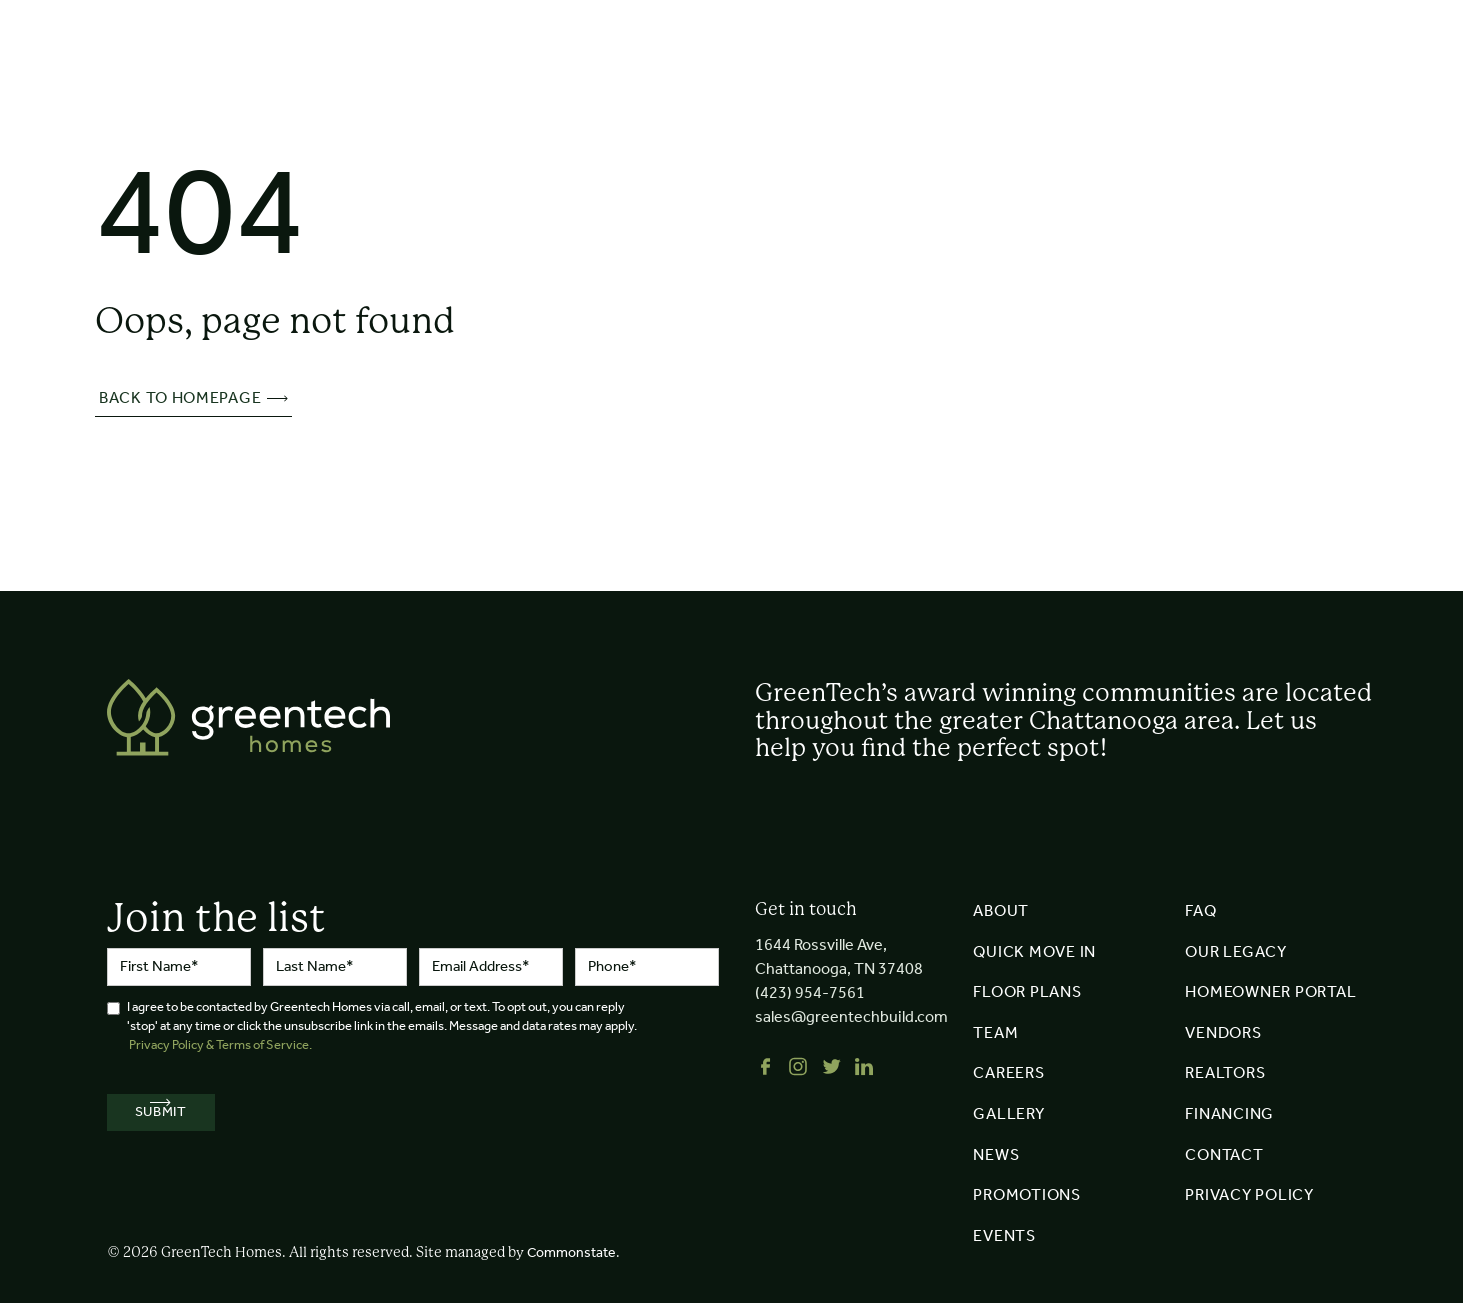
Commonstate (571, 1253)
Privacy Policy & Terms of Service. (220, 1045)
